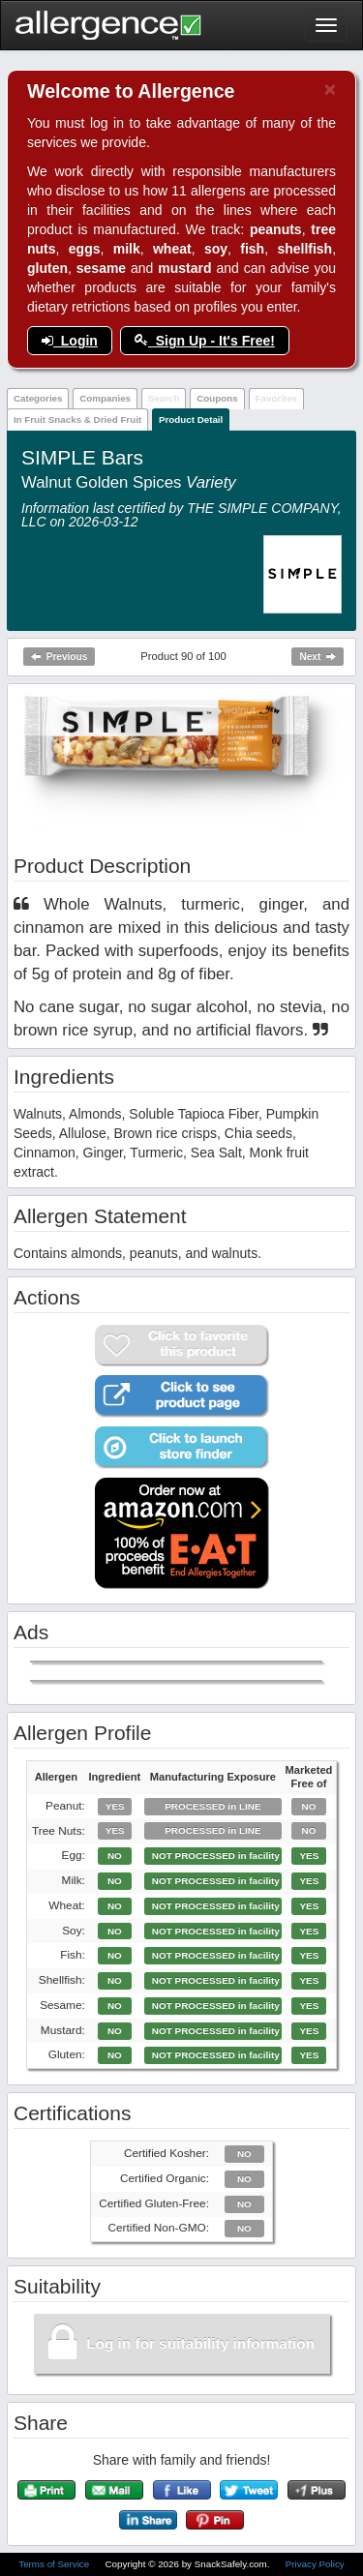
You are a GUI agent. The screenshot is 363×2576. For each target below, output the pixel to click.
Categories (38, 398)
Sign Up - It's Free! (205, 340)
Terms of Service (55, 2564)
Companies (105, 398)
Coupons (217, 398)
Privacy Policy (315, 2564)
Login (70, 340)
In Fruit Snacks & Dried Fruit (77, 419)
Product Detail (191, 419)
